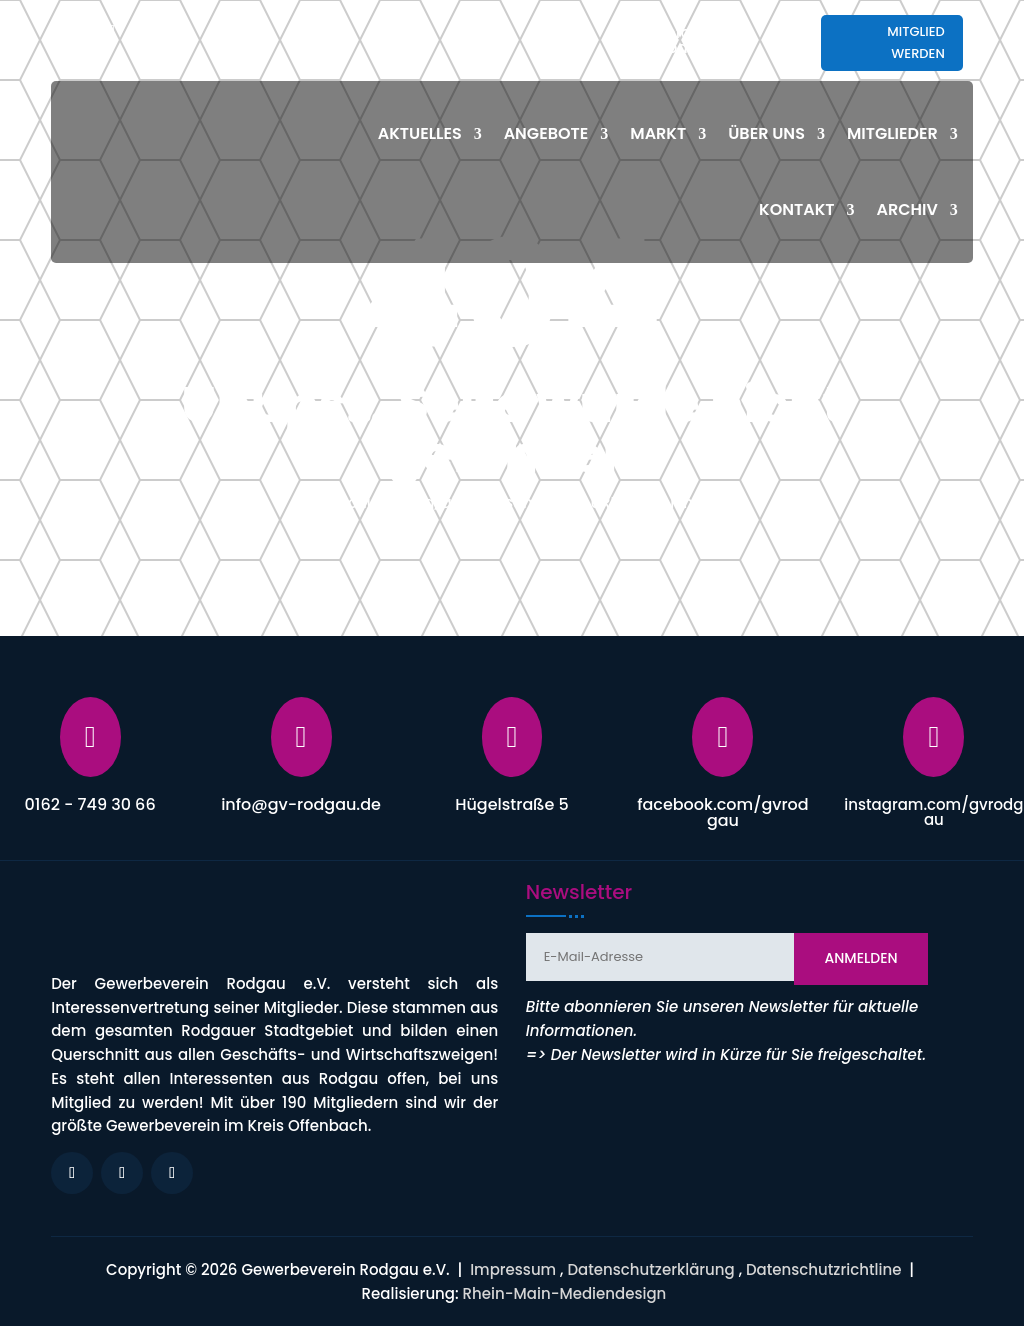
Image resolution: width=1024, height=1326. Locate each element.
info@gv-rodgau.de (701, 40)
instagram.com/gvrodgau (933, 812)
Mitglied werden (916, 42)
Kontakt (796, 209)
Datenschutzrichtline (823, 1269)
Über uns (766, 133)
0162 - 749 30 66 (90, 804)
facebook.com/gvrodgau (723, 812)
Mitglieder (892, 133)
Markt (658, 133)
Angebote (546, 133)
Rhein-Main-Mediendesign (565, 1293)
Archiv (907, 209)
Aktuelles (420, 133)
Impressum (513, 1269)
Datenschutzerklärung (650, 1269)
